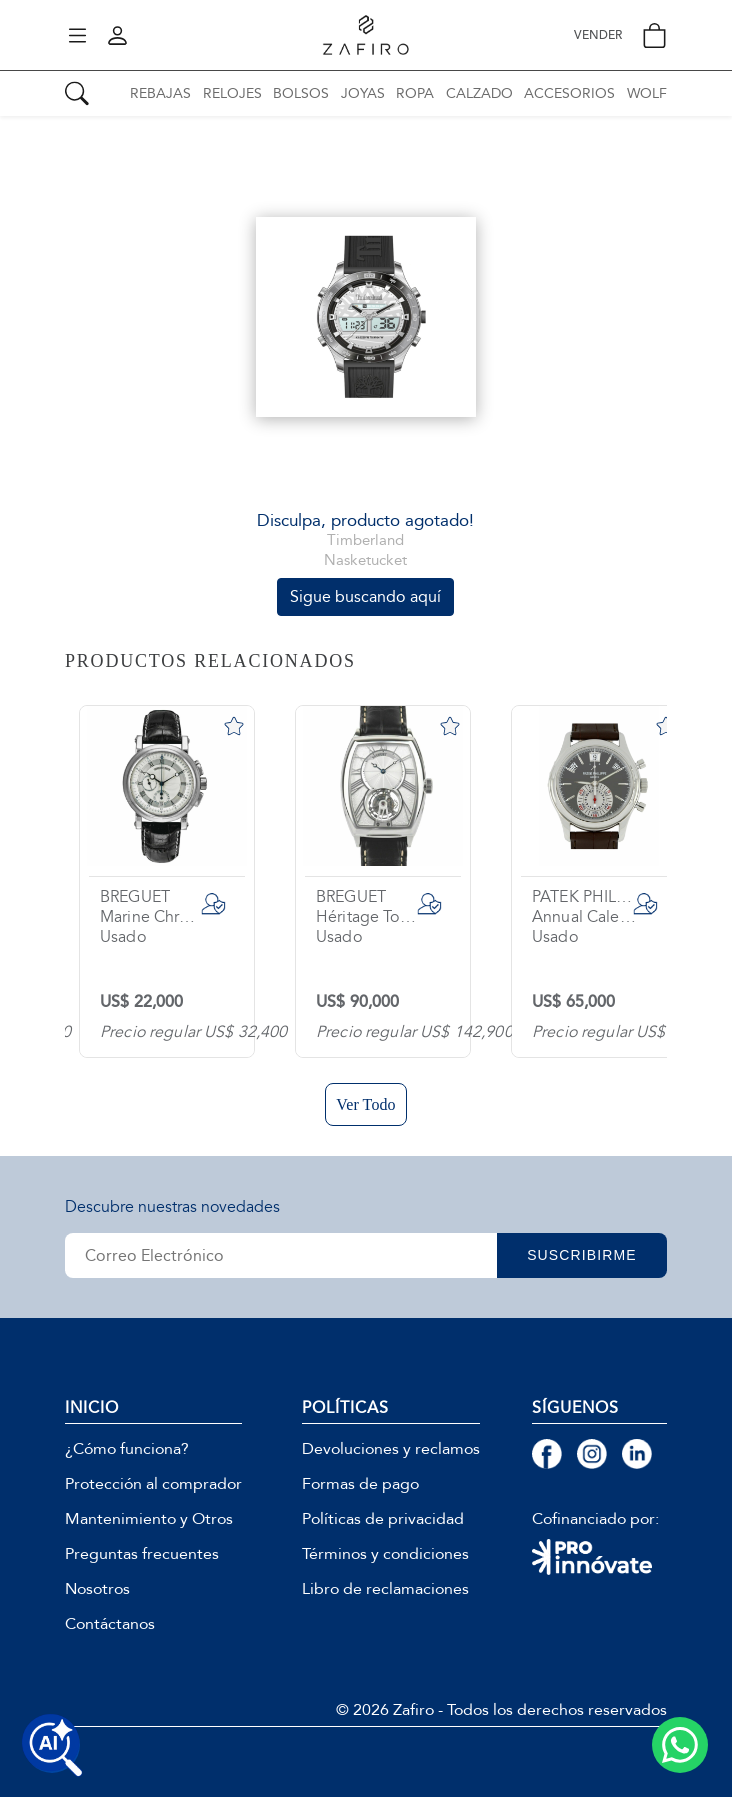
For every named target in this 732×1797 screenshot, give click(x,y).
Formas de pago (360, 1484)
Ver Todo (365, 1104)
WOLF (647, 93)
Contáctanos (110, 1624)
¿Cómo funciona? (127, 1449)
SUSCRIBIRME (582, 1255)
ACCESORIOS (569, 93)
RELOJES (232, 93)
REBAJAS (160, 93)
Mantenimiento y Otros (149, 1519)
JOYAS (363, 93)
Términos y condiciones (385, 1554)
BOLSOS (301, 93)
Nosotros (97, 1589)
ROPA (415, 93)
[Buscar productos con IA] (52, 1745)
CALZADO (479, 93)
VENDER (598, 35)
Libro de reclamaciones (385, 1589)
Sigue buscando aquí (365, 596)
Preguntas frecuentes (142, 1554)
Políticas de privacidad (383, 1519)
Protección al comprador (153, 1484)
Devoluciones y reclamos (391, 1449)
